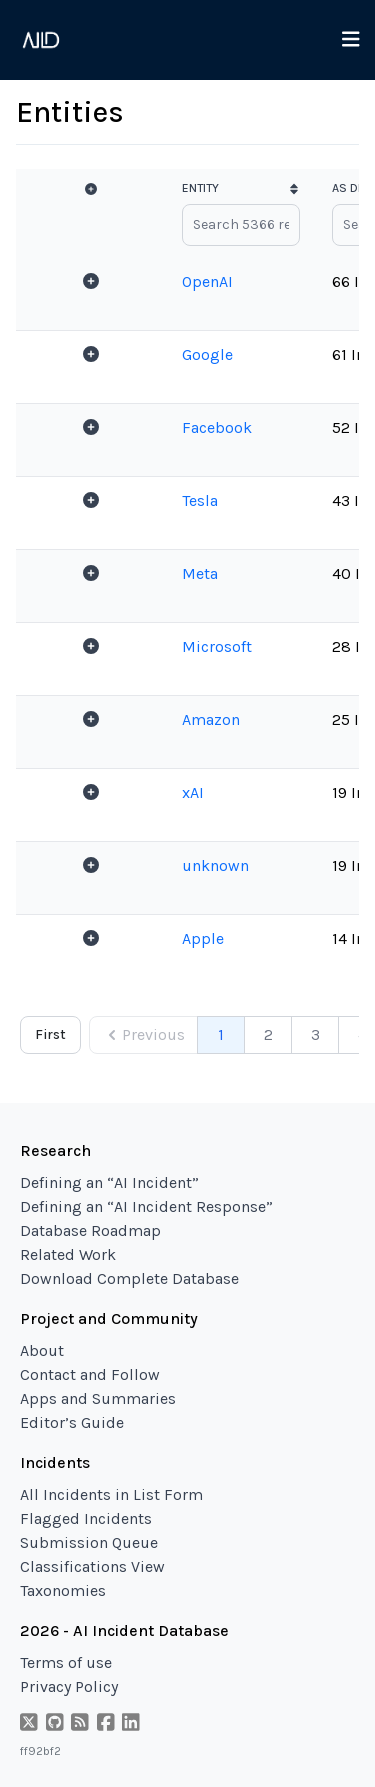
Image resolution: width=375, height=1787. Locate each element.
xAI (193, 792)
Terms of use (66, 1662)
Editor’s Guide (72, 1422)
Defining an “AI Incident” (109, 1182)
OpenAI (207, 281)
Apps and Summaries (98, 1398)
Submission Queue (89, 1542)
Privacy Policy (69, 1686)
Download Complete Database (129, 1278)
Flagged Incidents (86, 1518)
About (42, 1350)
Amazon (211, 719)
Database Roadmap (90, 1230)
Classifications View (92, 1566)
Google (207, 354)
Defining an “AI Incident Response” (146, 1206)
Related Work (68, 1254)
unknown (215, 865)
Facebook (217, 427)
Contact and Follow (90, 1374)
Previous (143, 1035)
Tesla (200, 500)
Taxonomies (63, 1590)
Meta (200, 573)
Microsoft (217, 646)
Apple (203, 938)
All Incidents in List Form (111, 1494)
